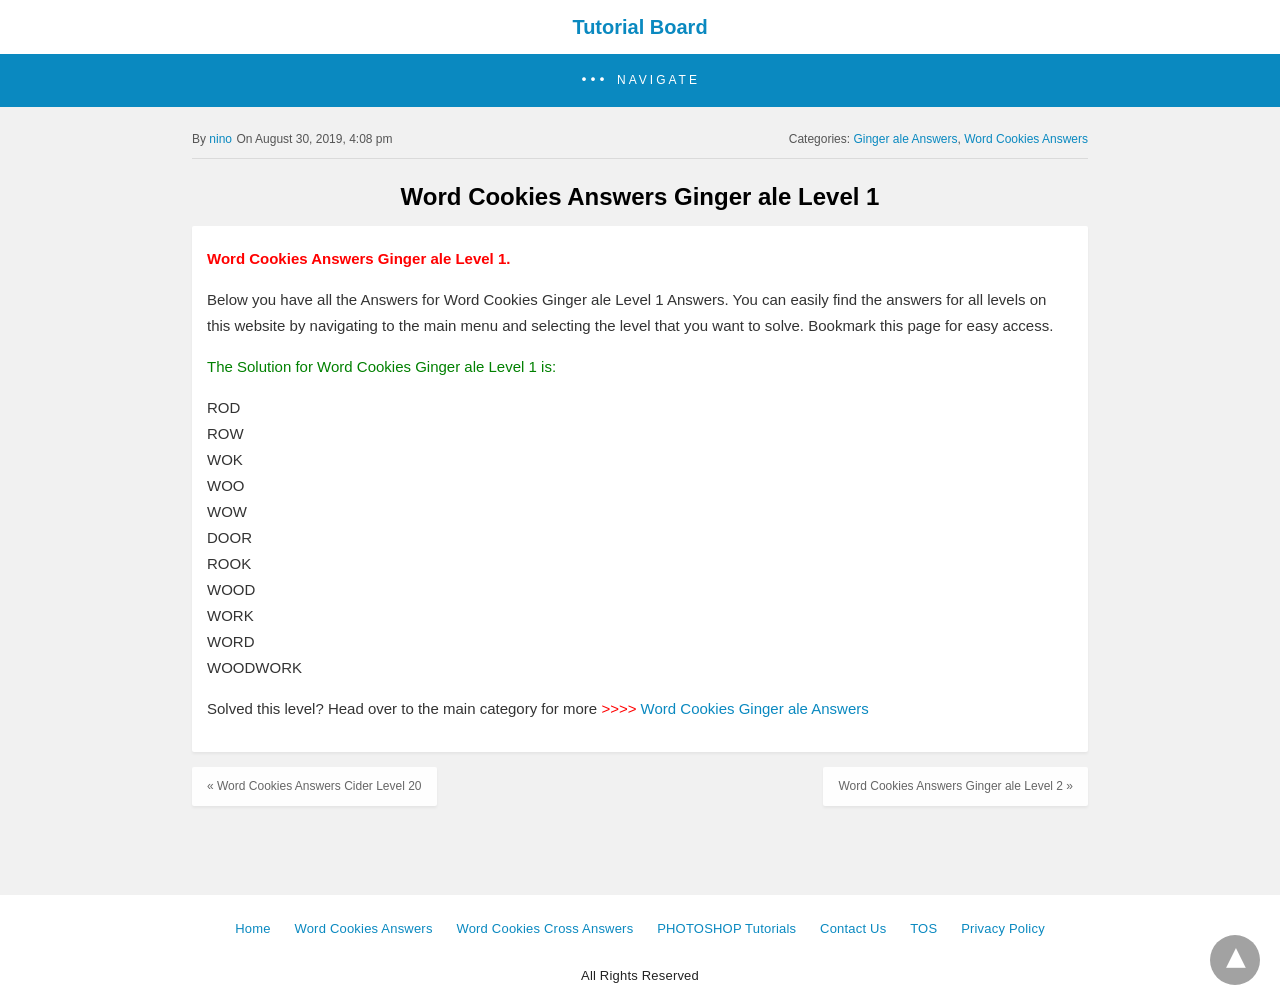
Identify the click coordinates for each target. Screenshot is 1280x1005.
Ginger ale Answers (905, 139)
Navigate (658, 80)
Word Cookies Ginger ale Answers (755, 708)
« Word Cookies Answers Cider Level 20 (314, 786)
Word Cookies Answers (1026, 139)
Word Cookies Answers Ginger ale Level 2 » (955, 786)
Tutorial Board (639, 27)
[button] (640, 80)
